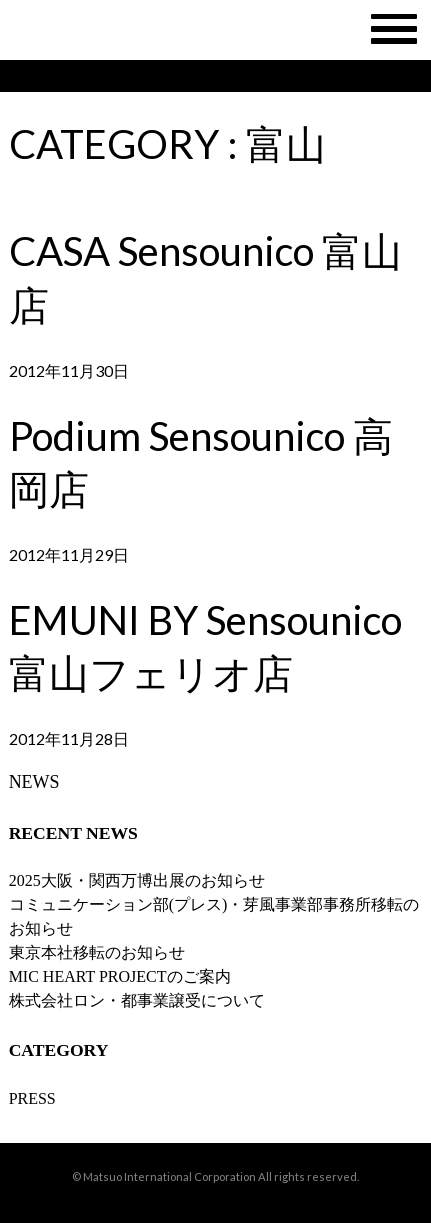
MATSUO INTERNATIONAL (215, 30)
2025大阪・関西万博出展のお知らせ (137, 880)
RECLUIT (360, 76)
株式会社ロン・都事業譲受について (137, 1000)
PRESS (32, 1098)
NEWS (46, 76)
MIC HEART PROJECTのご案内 (120, 976)
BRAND (147, 76)
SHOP (246, 76)
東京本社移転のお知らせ (97, 952)
